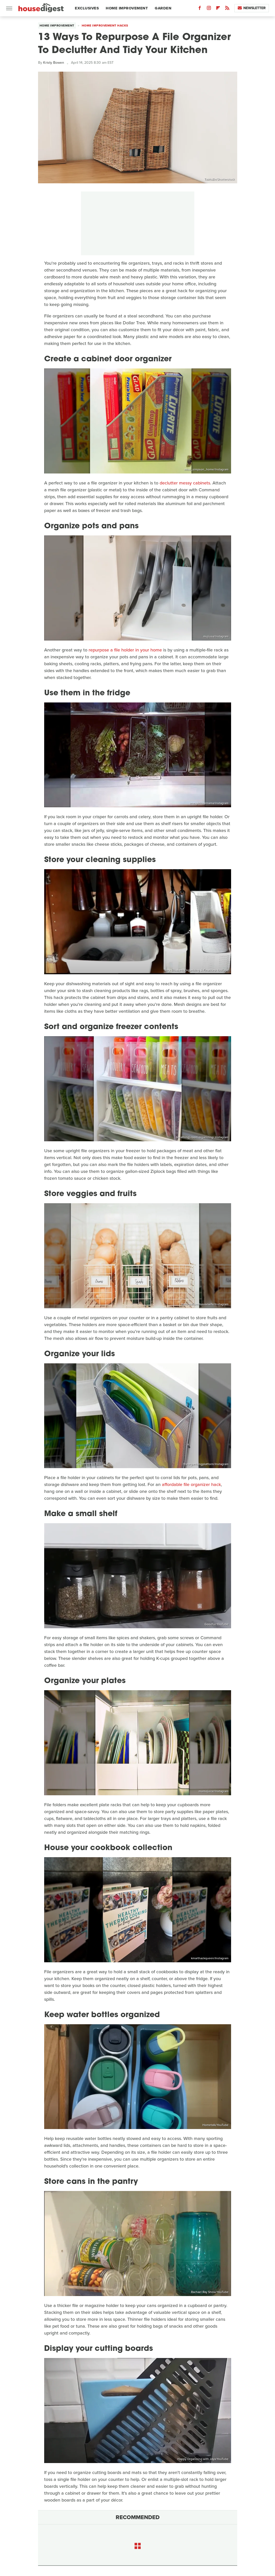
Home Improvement (127, 8)
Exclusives (87, 8)
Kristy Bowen (53, 62)
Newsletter (252, 8)
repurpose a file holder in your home (125, 650)
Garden (163, 8)
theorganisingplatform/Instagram (206, 1464)
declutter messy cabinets (185, 483)
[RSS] (227, 9)
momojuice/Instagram (214, 1791)
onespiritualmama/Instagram (209, 803)
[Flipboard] (218, 9)
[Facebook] (200, 9)
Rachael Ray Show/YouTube (210, 2291)
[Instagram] (209, 9)
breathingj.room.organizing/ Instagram (202, 1137)
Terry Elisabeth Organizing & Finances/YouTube (196, 970)
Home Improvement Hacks (105, 25)
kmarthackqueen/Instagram (210, 1958)
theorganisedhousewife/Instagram (205, 1304)
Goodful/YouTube (217, 1624)
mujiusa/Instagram (216, 636)
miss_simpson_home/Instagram (206, 469)
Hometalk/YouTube (215, 2124)
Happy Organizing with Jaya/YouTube (203, 2458)
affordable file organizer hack (191, 1484)
